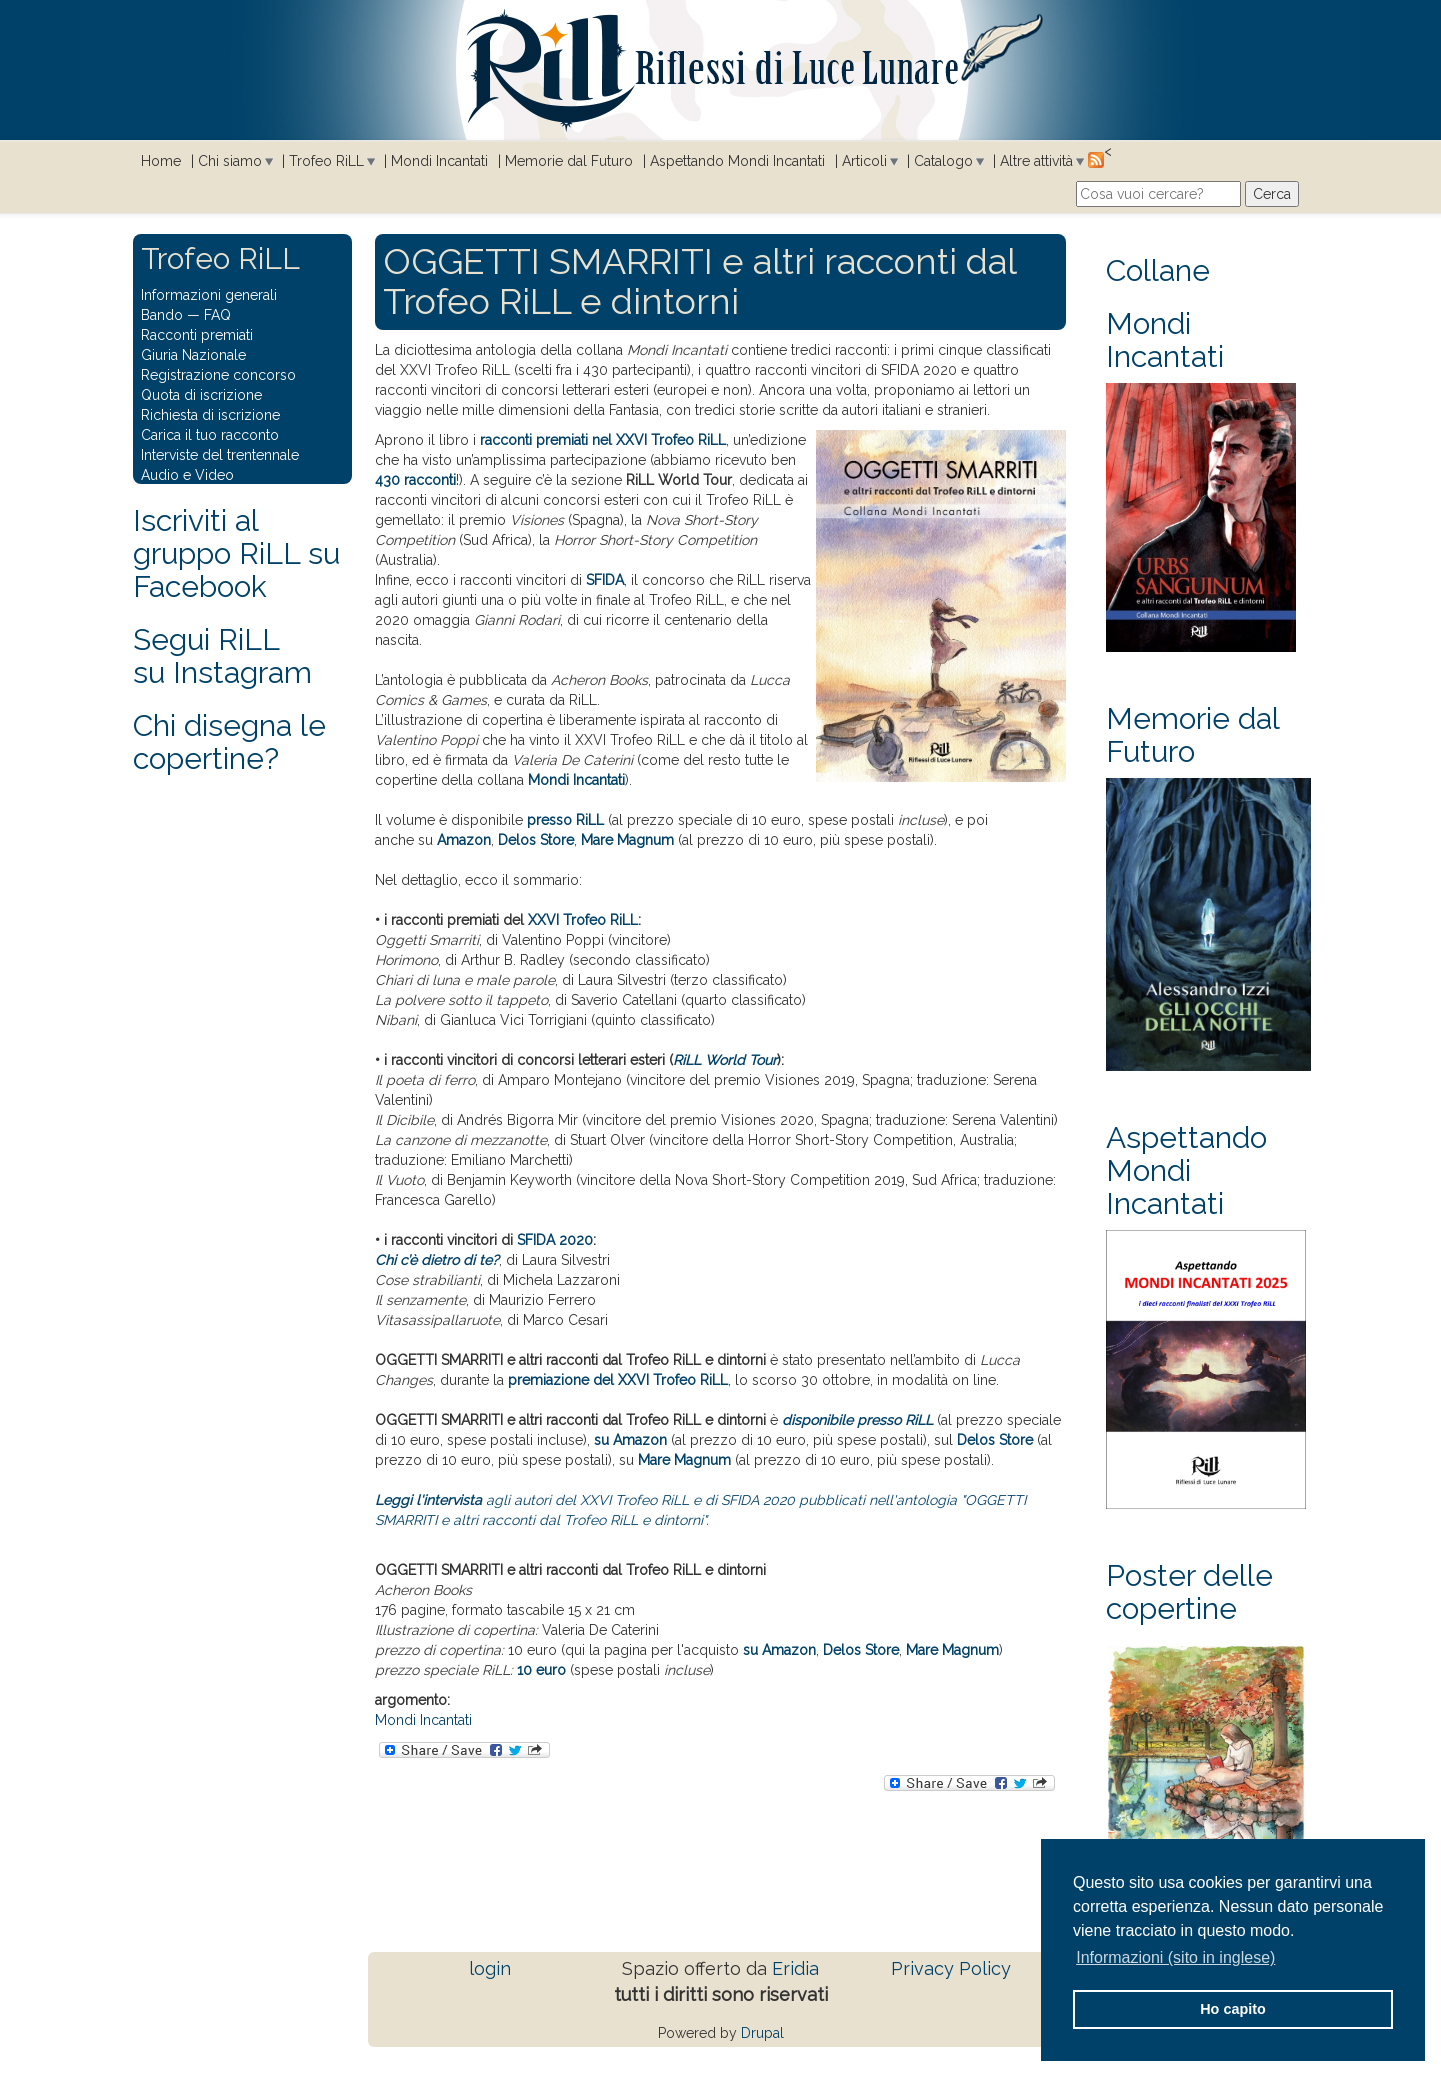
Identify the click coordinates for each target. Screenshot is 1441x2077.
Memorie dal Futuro (569, 161)
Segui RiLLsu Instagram (222, 656)
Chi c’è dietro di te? (437, 1260)
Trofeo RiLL (326, 161)
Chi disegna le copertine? (229, 742)
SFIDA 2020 (555, 1240)
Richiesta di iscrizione (210, 415)
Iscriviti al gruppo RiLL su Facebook (236, 553)
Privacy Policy (951, 1968)
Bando (162, 315)
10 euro (541, 1670)
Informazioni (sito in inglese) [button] (1175, 1957)
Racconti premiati (197, 335)
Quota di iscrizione (201, 395)
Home (161, 161)
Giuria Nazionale (193, 355)
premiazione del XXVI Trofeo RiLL (618, 1380)
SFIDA (605, 580)
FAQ (217, 315)
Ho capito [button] (1233, 2009)
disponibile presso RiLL (857, 1420)
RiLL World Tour (725, 1060)
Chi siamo (230, 161)
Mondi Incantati (439, 161)
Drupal (762, 2033)
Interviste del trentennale (220, 455)
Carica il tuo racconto (210, 435)
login (490, 1968)
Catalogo (943, 161)
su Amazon (630, 1440)
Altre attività (1036, 161)
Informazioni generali (209, 295)
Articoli (864, 161)
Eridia (795, 1968)
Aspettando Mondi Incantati (737, 161)
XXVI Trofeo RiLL (583, 920)
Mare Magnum (627, 840)
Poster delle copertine (1189, 1592)
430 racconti (415, 480)
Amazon (464, 840)
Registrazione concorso (218, 375)
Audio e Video (187, 475)
